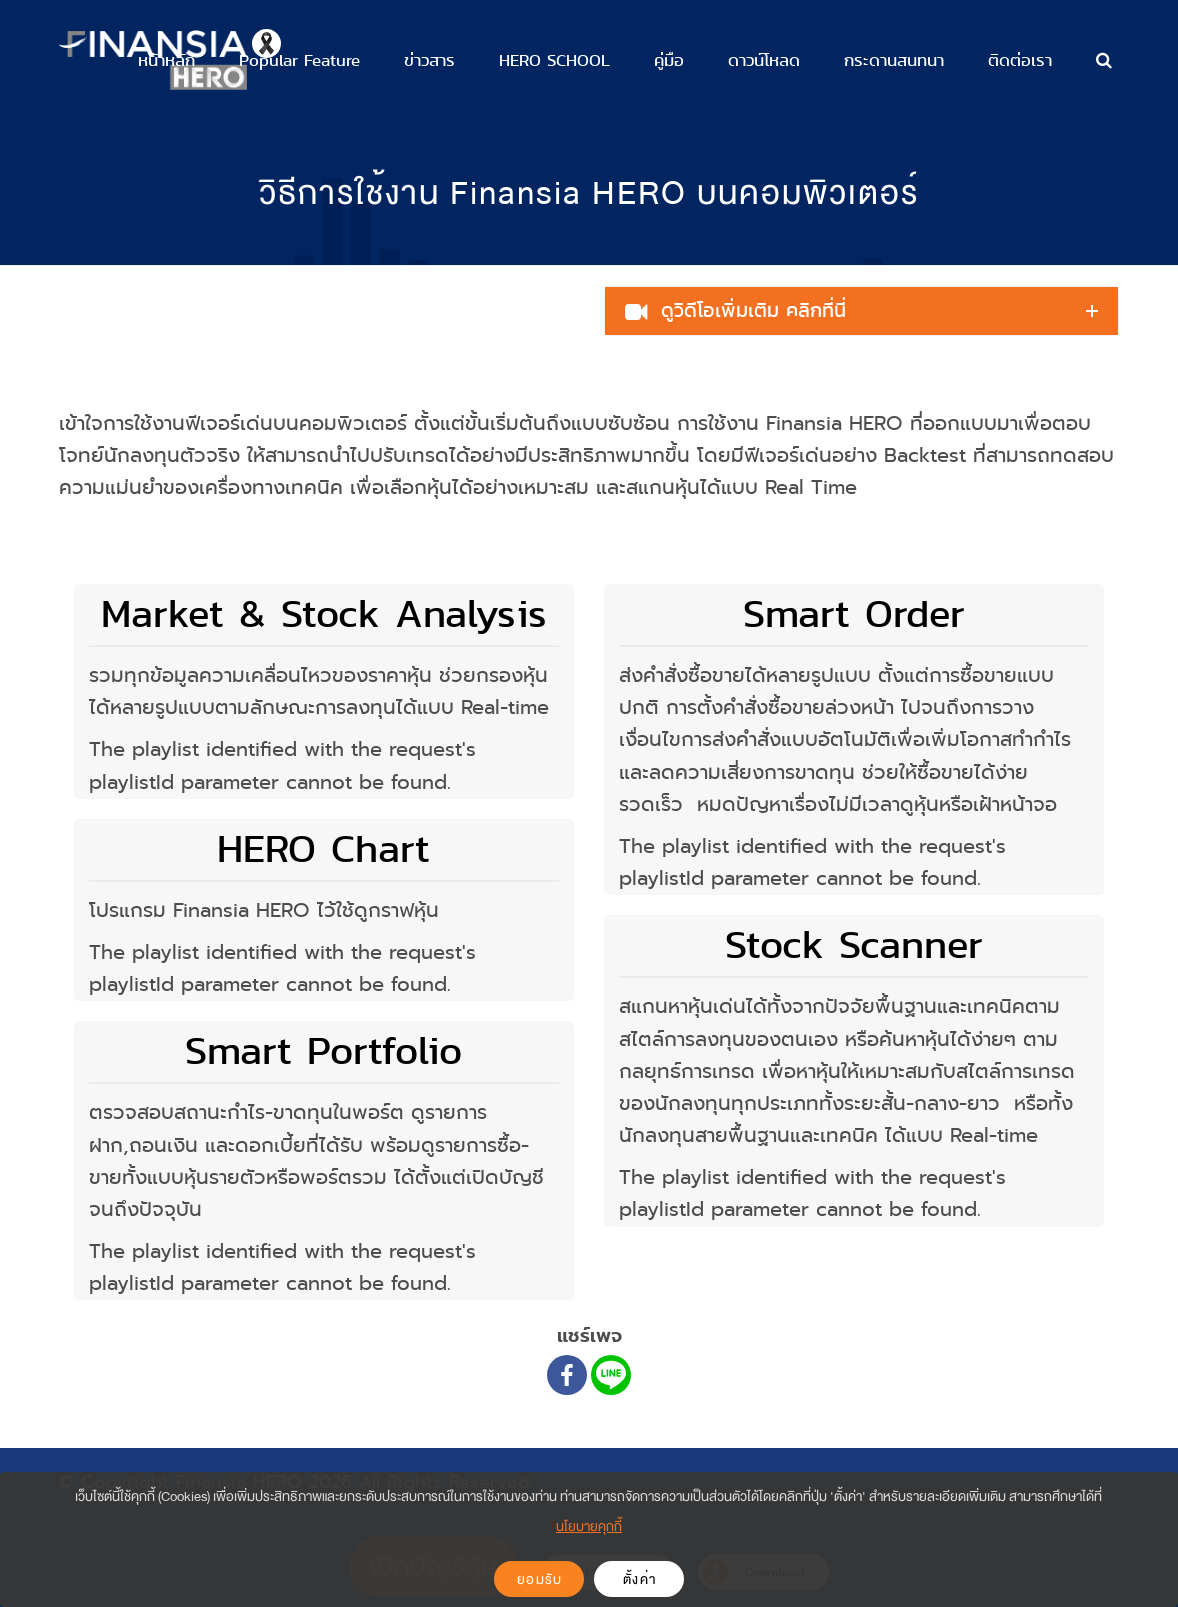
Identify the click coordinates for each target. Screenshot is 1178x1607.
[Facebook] (567, 1375)
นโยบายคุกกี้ (589, 1526)
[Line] (611, 1375)
